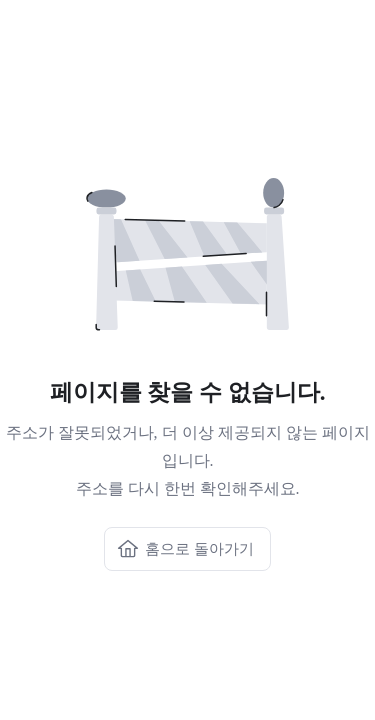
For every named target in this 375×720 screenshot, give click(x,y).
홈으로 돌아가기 (185, 549)
